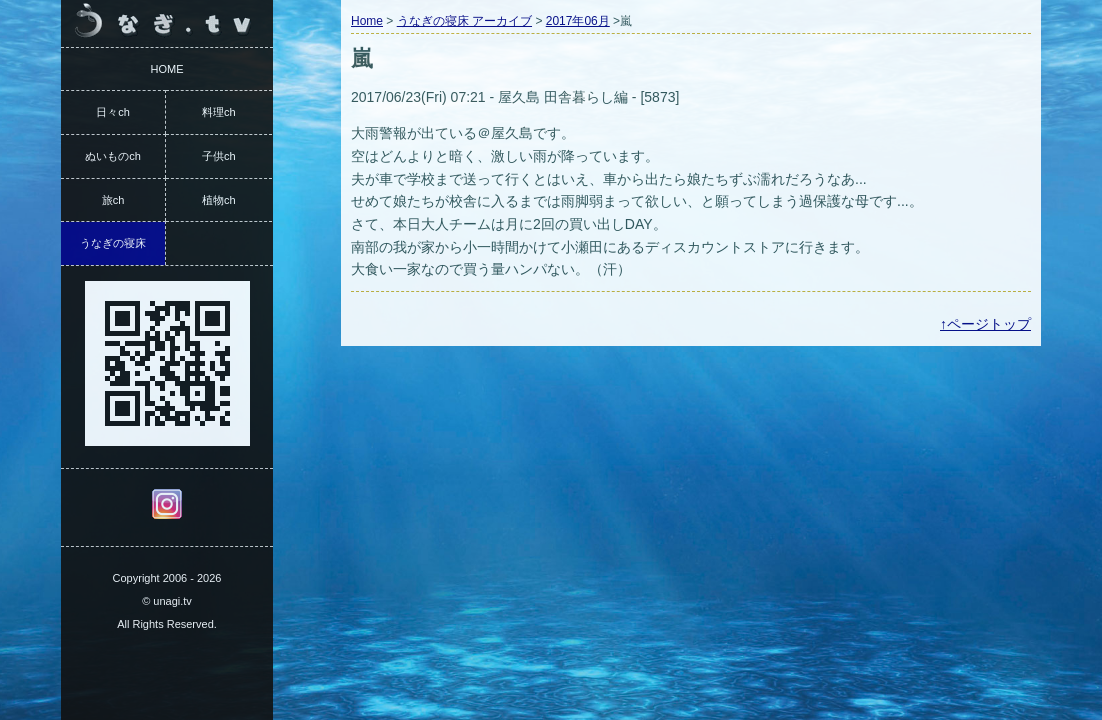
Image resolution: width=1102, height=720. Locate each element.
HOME (167, 69)
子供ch (219, 156)
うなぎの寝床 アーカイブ (464, 21)
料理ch (219, 112)
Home (367, 21)
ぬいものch (113, 156)
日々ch (113, 112)
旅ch (113, 200)
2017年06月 (578, 21)
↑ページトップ (985, 324)
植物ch (219, 200)
